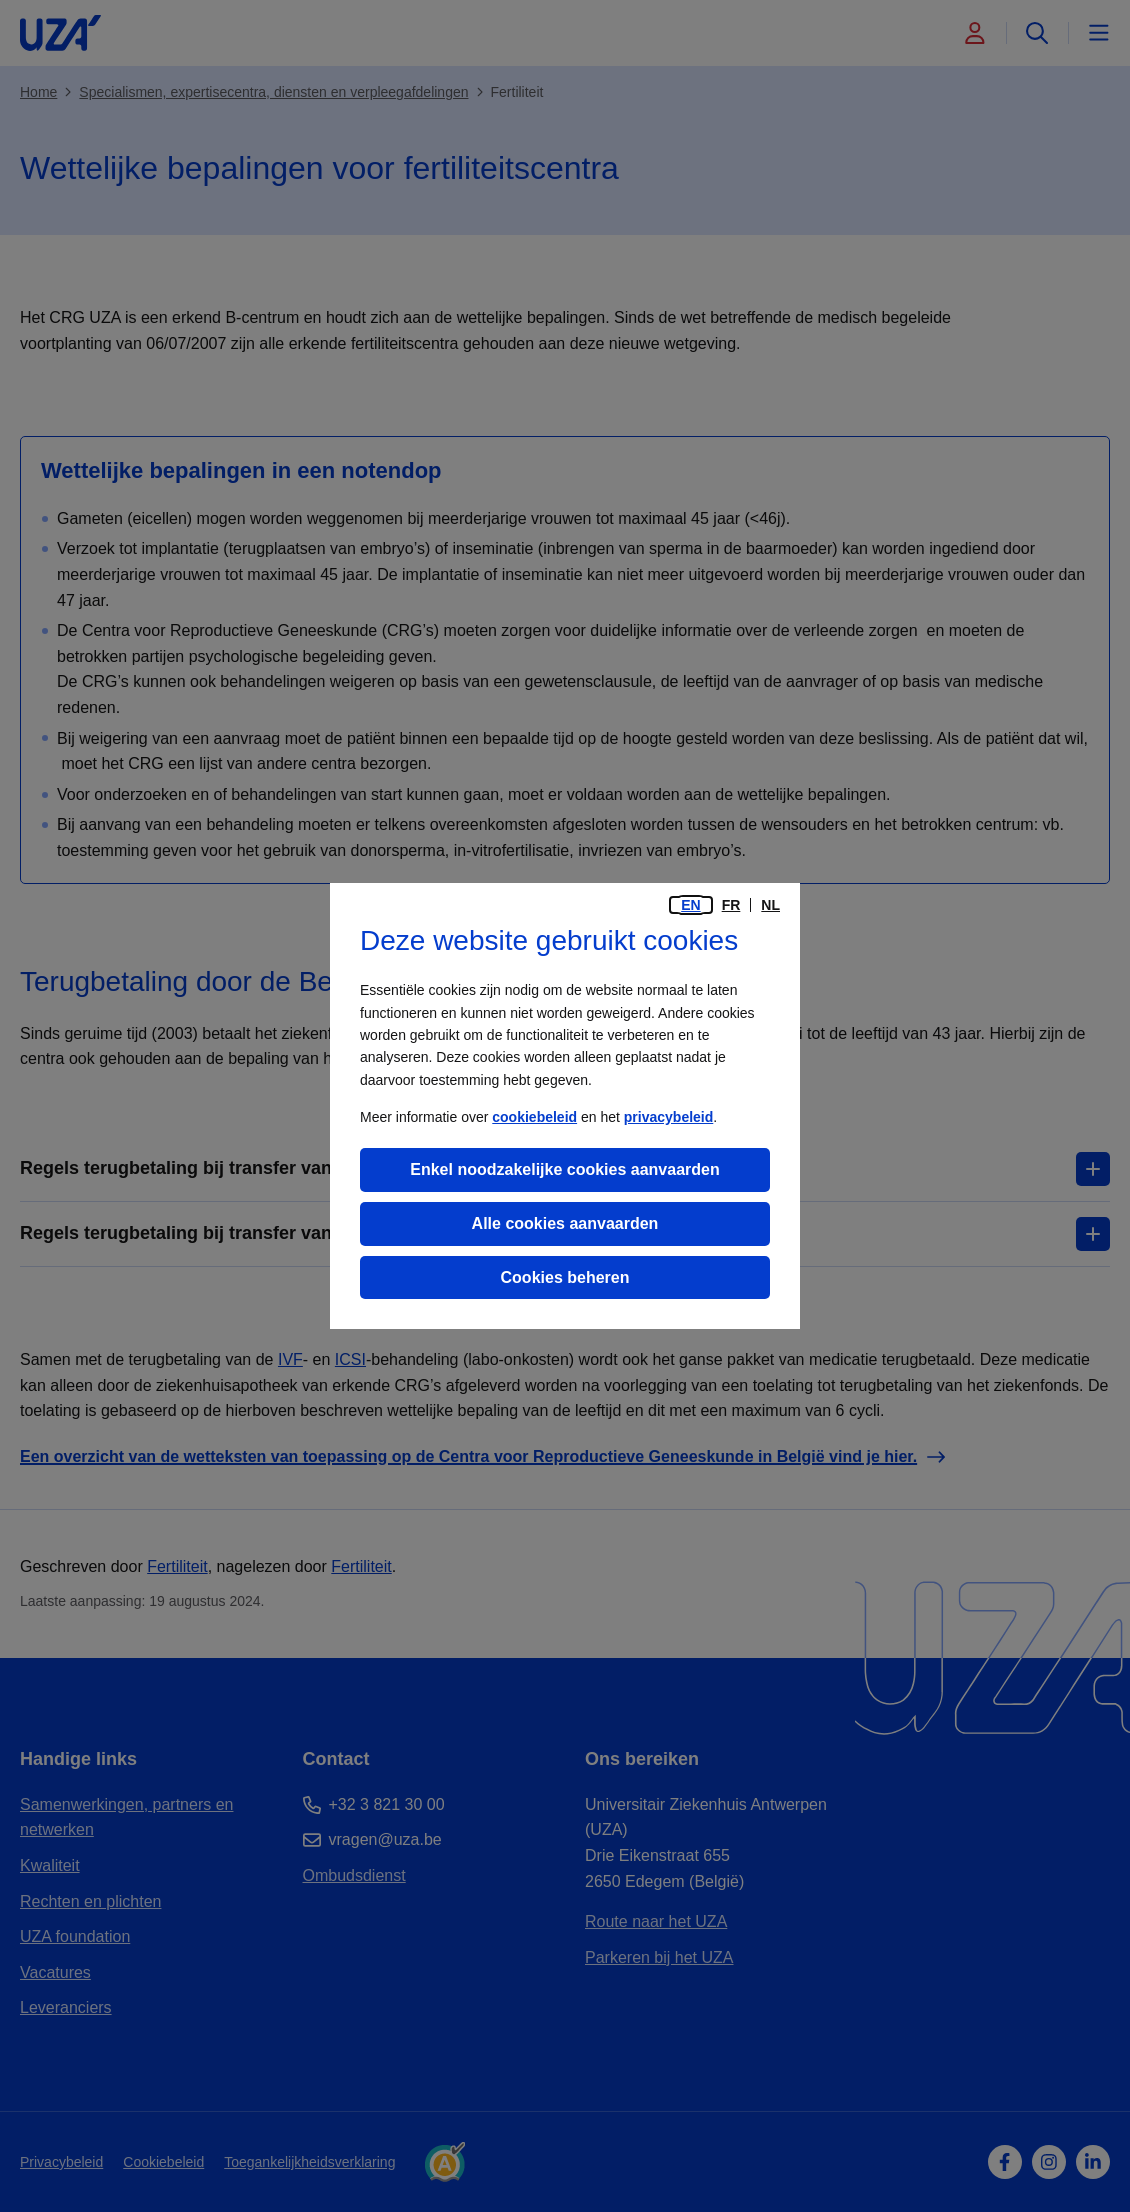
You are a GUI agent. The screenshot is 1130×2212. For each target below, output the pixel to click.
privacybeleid (669, 1117)
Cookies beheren (565, 1277)
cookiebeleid (534, 1117)
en (690, 905)
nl (770, 905)
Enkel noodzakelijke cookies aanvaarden (564, 1169)
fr (731, 905)
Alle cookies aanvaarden (565, 1223)
